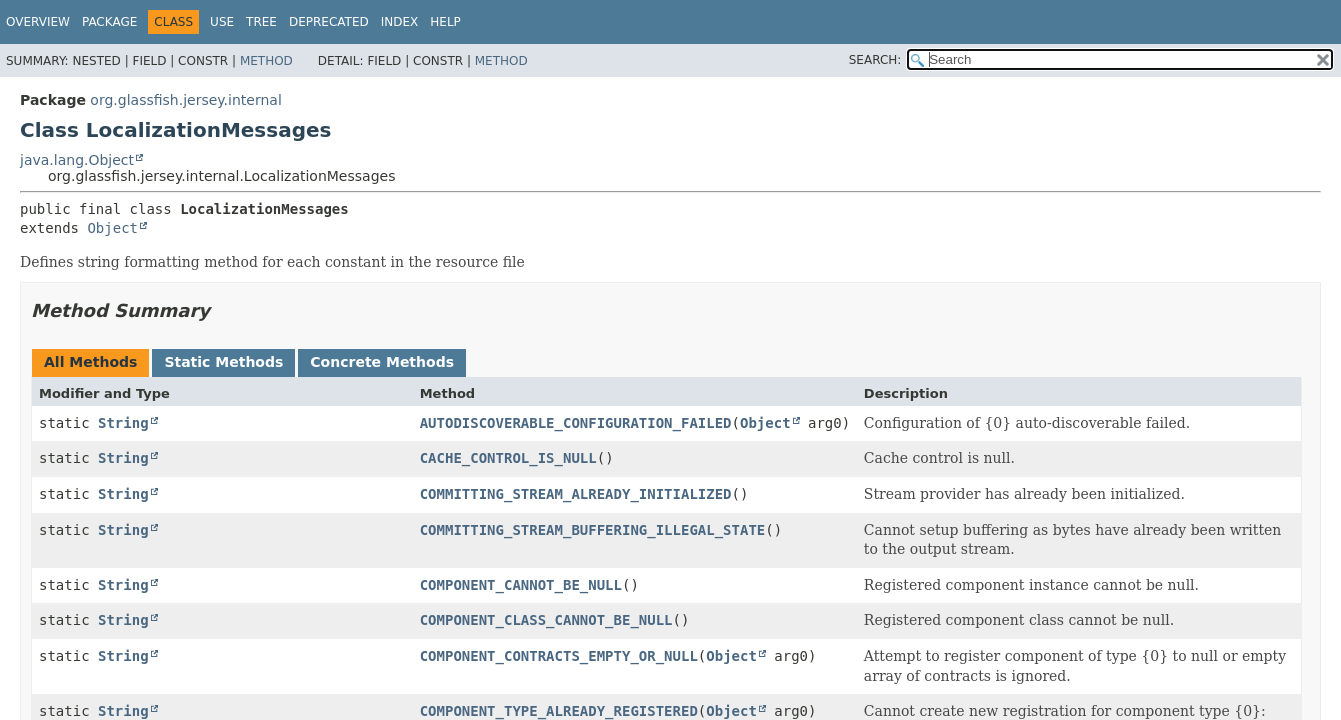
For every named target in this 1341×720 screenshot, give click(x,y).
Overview (38, 22)
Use (222, 22)
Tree (261, 22)
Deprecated (329, 22)
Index (400, 22)
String (123, 423)
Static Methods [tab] (223, 362)
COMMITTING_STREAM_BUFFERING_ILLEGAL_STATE (593, 530)
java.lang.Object (77, 160)
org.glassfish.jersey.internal (185, 100)
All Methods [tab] (90, 362)
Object (112, 228)
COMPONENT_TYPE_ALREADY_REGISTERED (559, 711)
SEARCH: (875, 60)
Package (109, 22)
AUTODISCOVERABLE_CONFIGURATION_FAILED (576, 423)
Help (445, 22)
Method (266, 61)
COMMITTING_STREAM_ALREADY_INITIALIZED (576, 494)
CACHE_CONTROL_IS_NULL (508, 458)
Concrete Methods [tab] (382, 362)
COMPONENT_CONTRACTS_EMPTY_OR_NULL (559, 656)
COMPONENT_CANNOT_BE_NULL (521, 585)
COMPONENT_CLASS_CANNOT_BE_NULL (546, 620)
